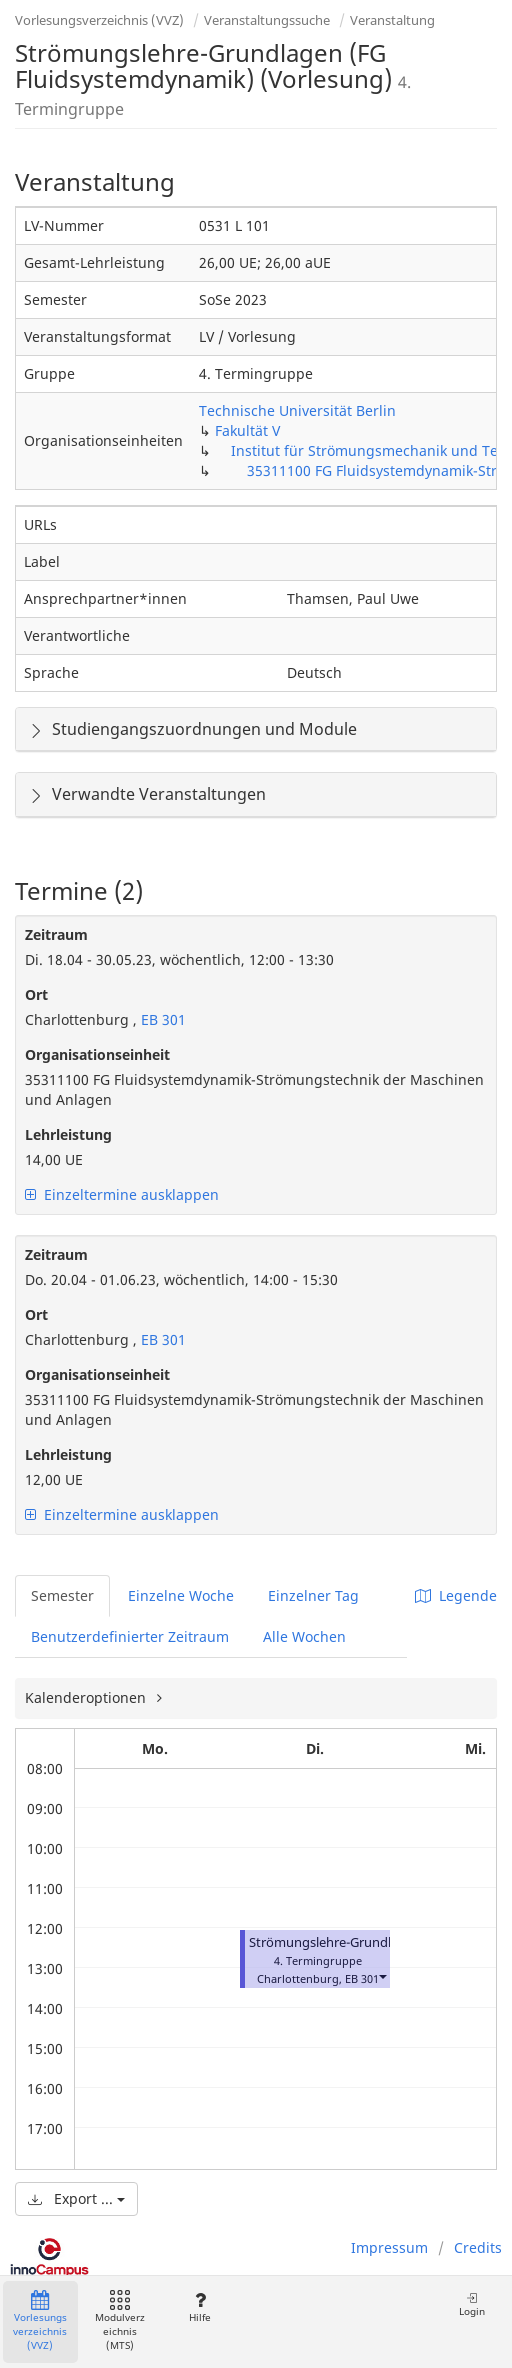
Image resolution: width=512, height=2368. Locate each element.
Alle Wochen (304, 1636)
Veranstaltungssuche (267, 20)
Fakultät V (247, 430)
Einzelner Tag (313, 1595)
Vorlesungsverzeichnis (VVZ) (99, 20)
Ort (36, 994)
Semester (62, 1595)
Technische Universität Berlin (297, 410)
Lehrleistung (68, 1134)
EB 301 (161, 1019)
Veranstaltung (392, 20)
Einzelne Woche (181, 1595)
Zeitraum (56, 934)
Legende (456, 1595)
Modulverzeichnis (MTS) (120, 2321)
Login (472, 2304)
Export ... (76, 2198)
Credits (478, 2247)
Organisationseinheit (97, 1054)
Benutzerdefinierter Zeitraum (130, 1636)
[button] (382, 1976)
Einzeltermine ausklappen (122, 1194)
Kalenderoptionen (87, 1697)
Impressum (389, 2247)
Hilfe (199, 2307)
